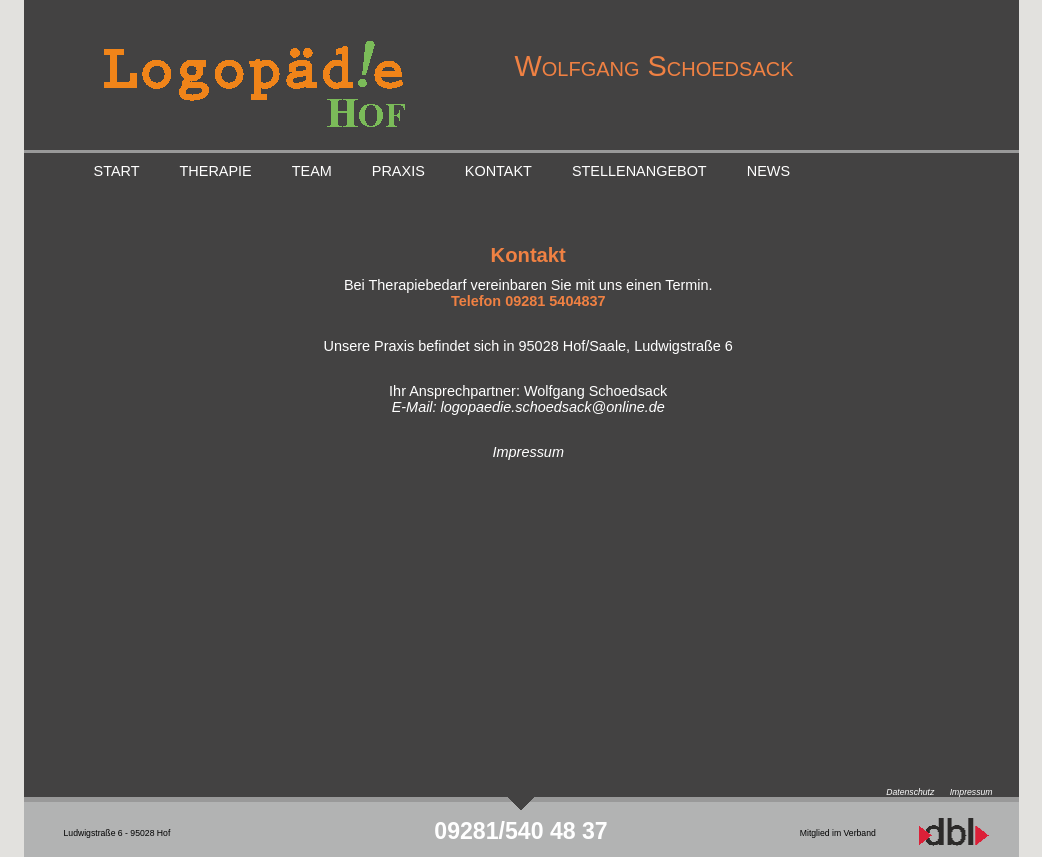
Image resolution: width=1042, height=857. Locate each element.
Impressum (528, 452)
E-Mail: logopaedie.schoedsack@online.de (528, 407)
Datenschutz (910, 792)
